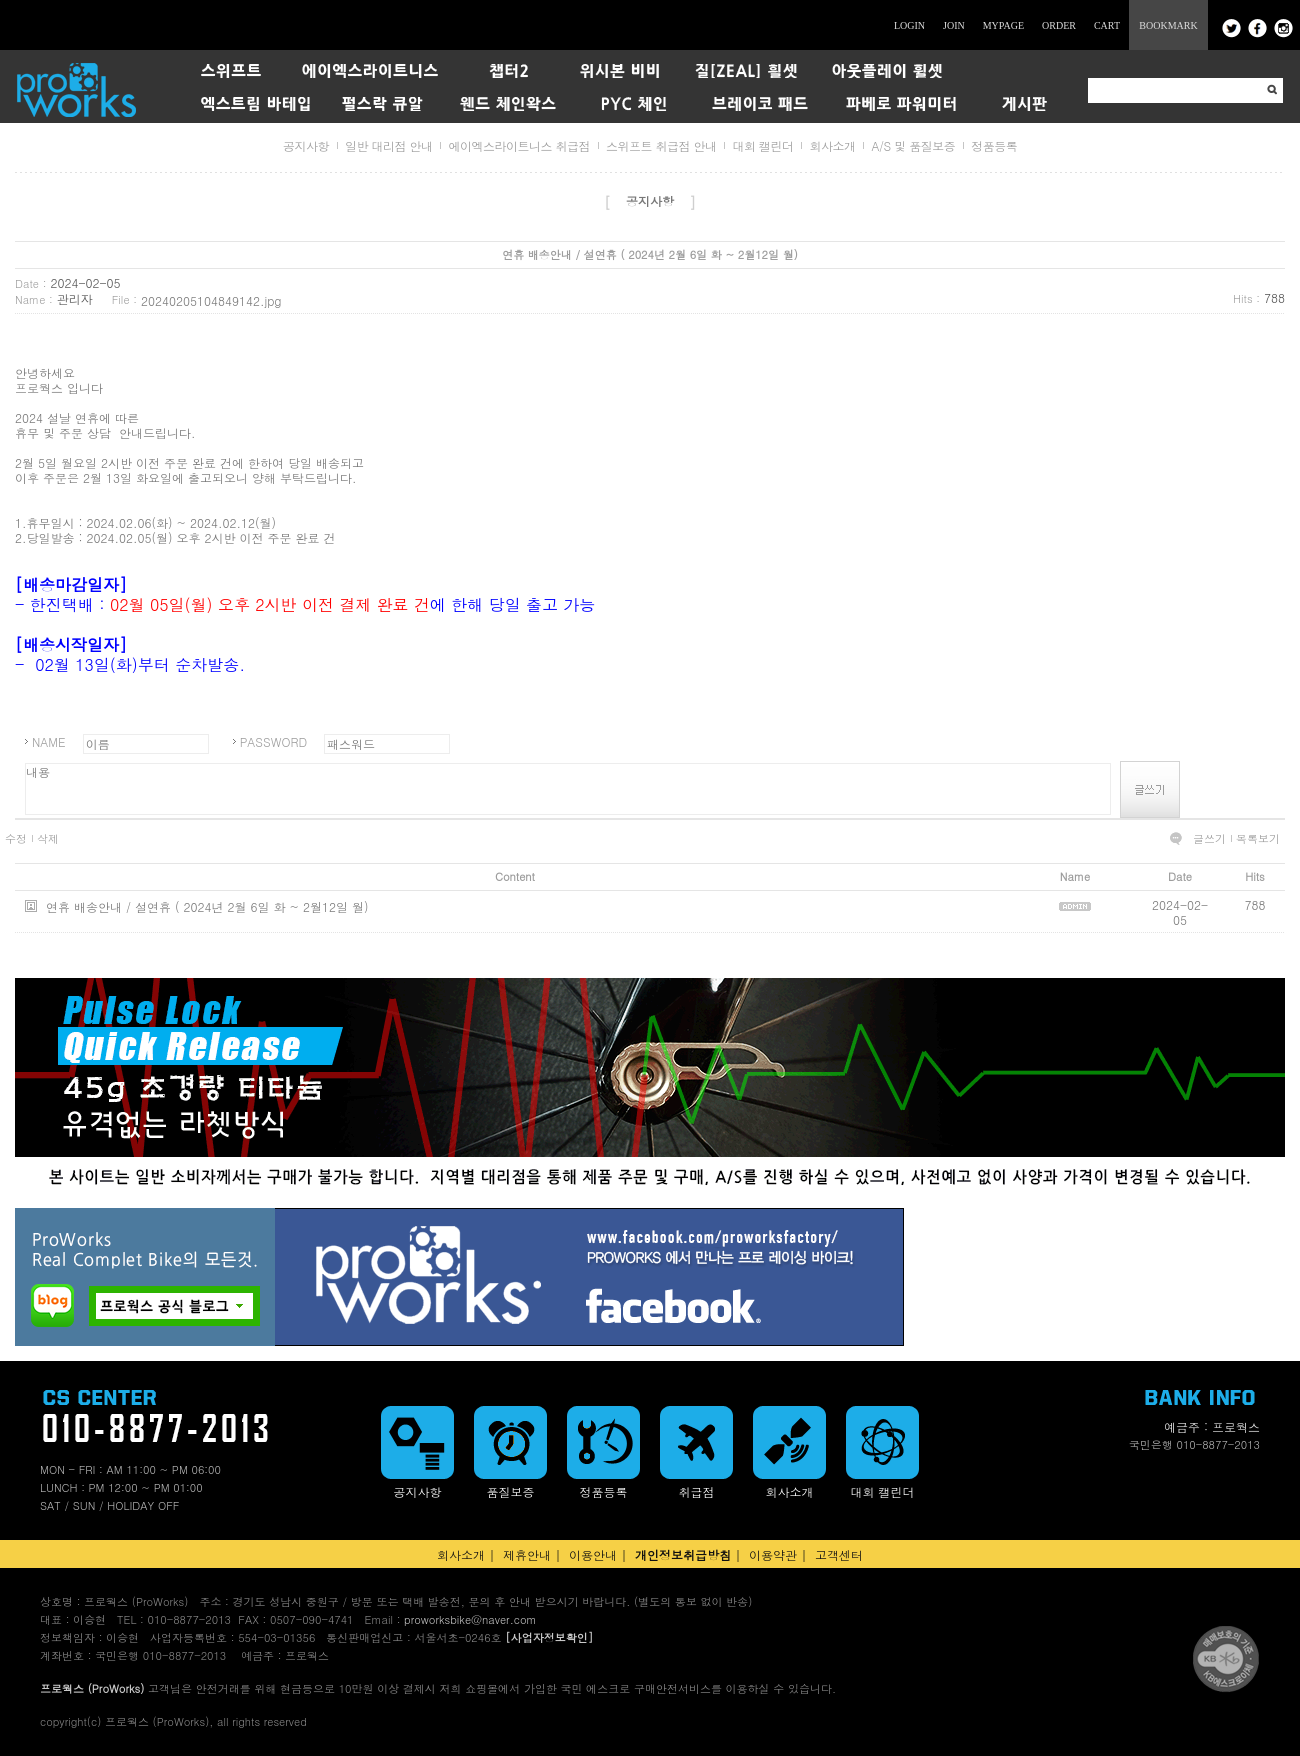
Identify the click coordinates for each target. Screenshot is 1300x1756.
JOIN (954, 25)
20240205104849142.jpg (211, 300)
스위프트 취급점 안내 (661, 145)
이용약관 (773, 1554)
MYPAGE (1003, 25)
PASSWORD (273, 741)
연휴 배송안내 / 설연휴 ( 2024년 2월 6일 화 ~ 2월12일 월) (207, 906)
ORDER (1059, 25)
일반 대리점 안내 (389, 145)
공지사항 (306, 145)
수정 (16, 839)
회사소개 (832, 145)
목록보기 (1258, 839)
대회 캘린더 (762, 145)
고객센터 (839, 1554)
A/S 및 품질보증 (913, 145)
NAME (49, 741)
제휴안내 (527, 1554)
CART (1107, 25)
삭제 (48, 839)
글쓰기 (1209, 839)
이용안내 (593, 1554)
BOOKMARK (1168, 25)
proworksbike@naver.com (470, 1619)
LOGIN (909, 25)
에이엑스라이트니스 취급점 (519, 145)
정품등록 (994, 145)
